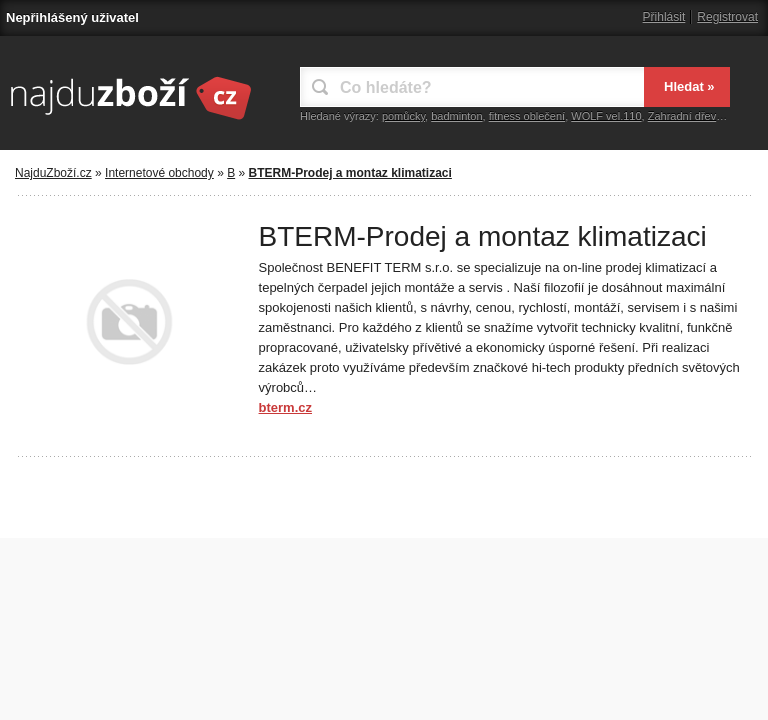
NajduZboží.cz (53, 173)
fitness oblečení (527, 116)
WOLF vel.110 (606, 116)
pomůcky (403, 116)
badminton (456, 116)
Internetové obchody (159, 173)
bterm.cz (285, 407)
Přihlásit (664, 17)
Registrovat (727, 17)
